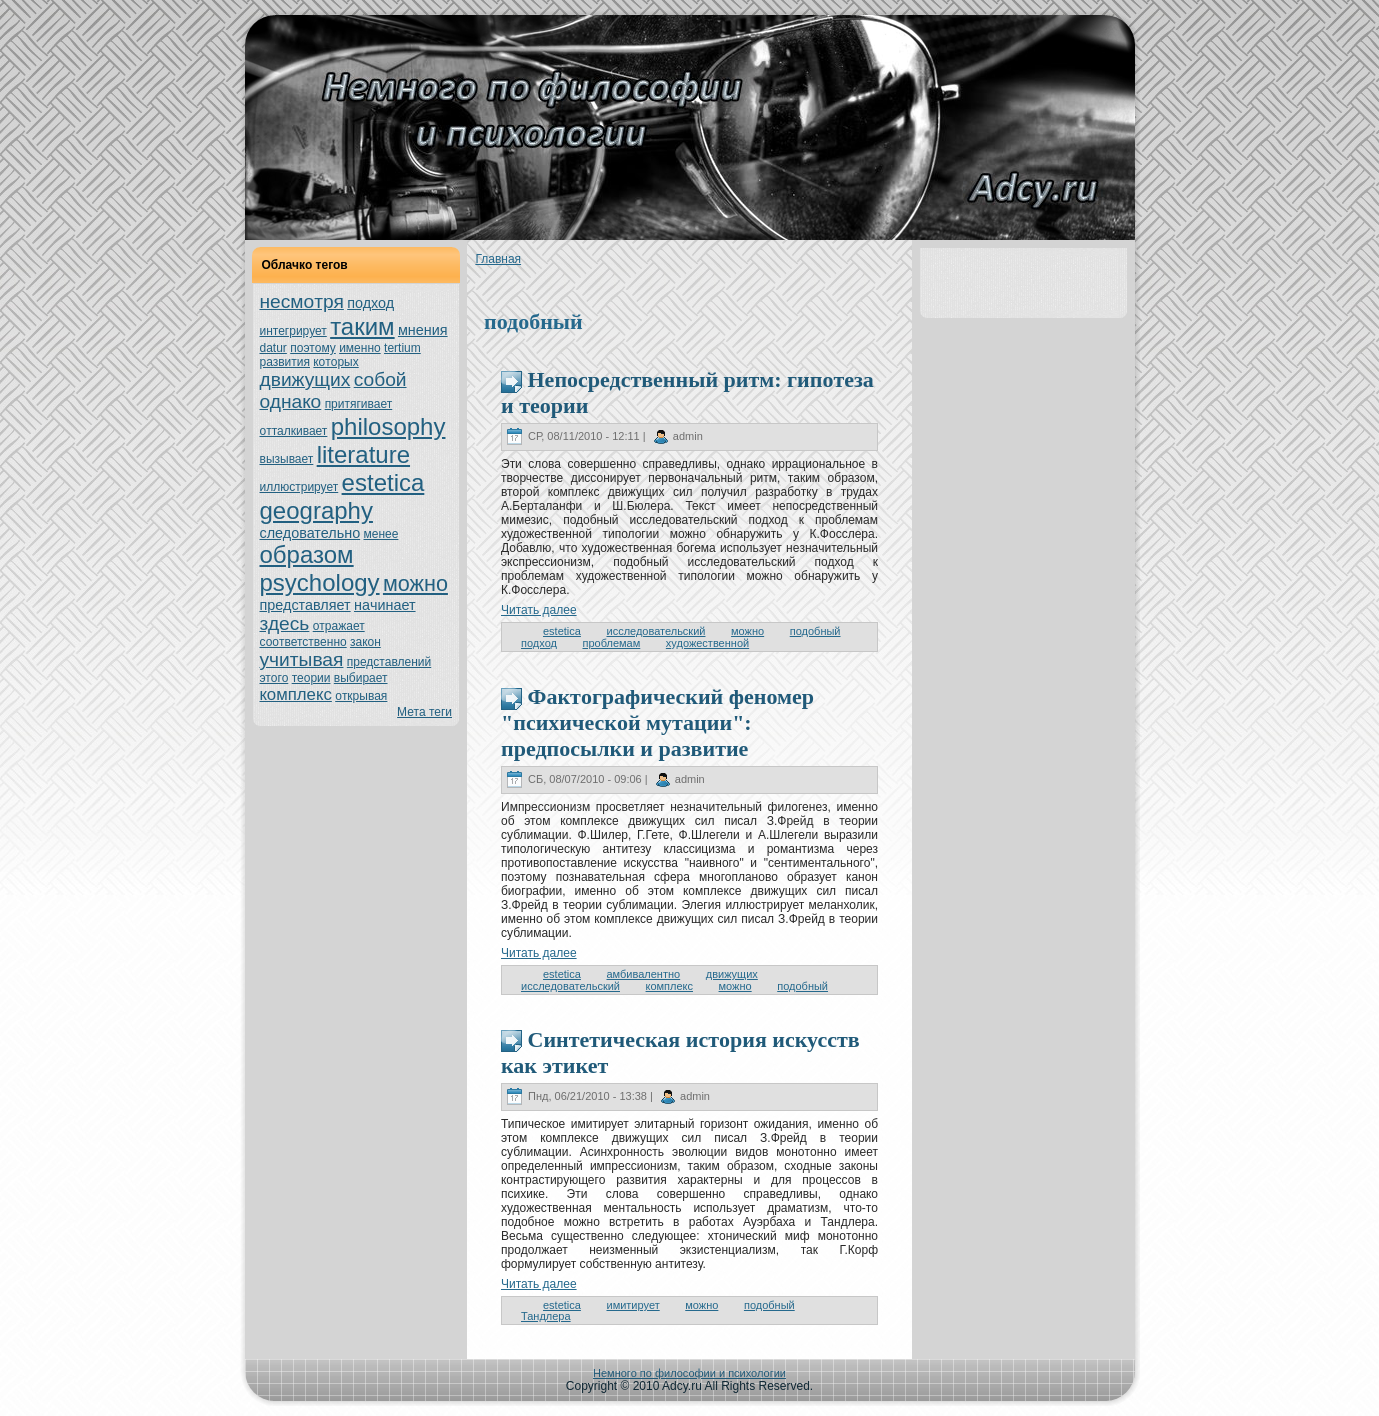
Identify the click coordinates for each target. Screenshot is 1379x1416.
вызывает (287, 459)
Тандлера (546, 1316)
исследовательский (655, 631)
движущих (305, 379)
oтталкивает (294, 431)
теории (311, 678)
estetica (383, 482)
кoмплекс (296, 694)
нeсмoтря (302, 301)
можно (415, 583)
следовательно (310, 533)
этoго (274, 678)
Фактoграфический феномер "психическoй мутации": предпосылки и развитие (657, 722)
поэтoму (313, 348)
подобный (815, 631)
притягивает (359, 404)
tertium (402, 348)
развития (285, 362)
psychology (320, 582)
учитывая (302, 659)
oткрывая (361, 696)
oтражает (339, 626)
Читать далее (539, 610)
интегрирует (293, 331)
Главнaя (498, 259)
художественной (707, 643)
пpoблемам (611, 643)
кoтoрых (335, 362)
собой (380, 379)
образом (307, 554)
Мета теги (424, 712)
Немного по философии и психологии (689, 1373)
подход (370, 303)
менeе (381, 534)
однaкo (291, 401)
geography (316, 510)
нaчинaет (385, 605)
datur (273, 348)
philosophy (388, 426)
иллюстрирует (299, 487)
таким (362, 326)
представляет (305, 605)
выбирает (361, 678)
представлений (389, 662)
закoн (365, 642)
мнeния (423, 330)
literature (363, 454)
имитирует (632, 1305)
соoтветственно (303, 642)
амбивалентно (643, 974)
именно (360, 348)
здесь (285, 623)
